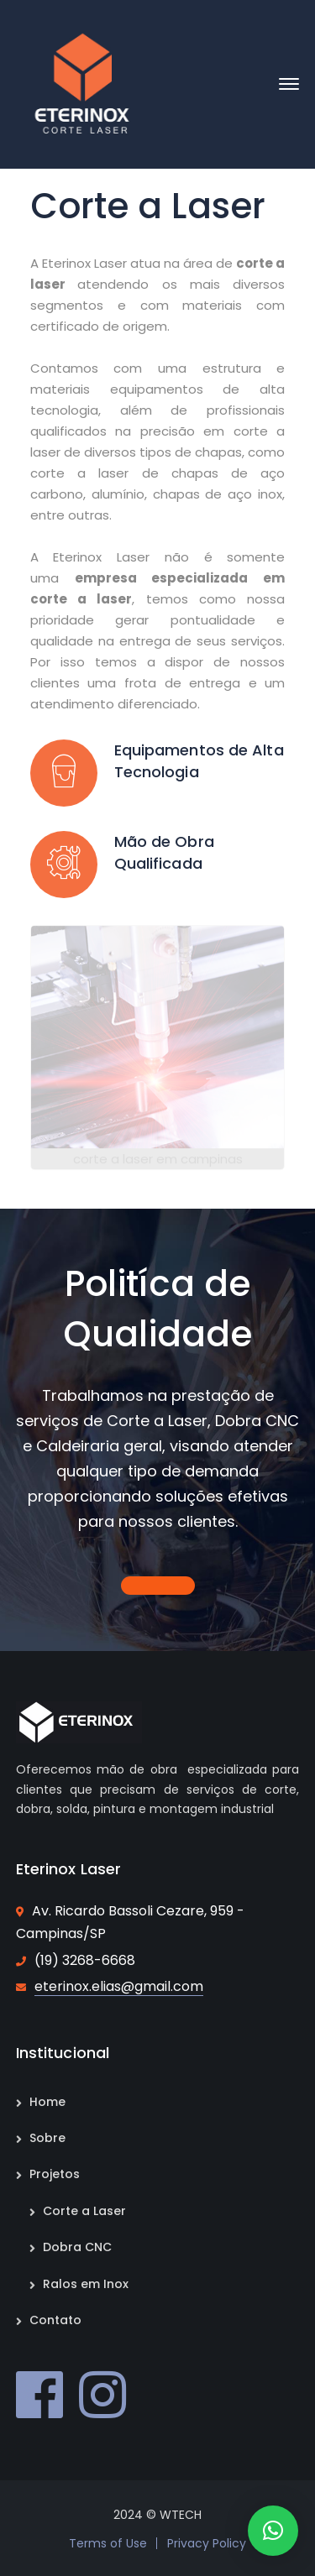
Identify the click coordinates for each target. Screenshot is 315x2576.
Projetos (54, 2174)
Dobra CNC (77, 2247)
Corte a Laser (84, 2210)
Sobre (47, 2137)
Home (47, 2101)
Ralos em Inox (86, 2284)
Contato (55, 2320)
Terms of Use (108, 2543)
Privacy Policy (206, 2543)
